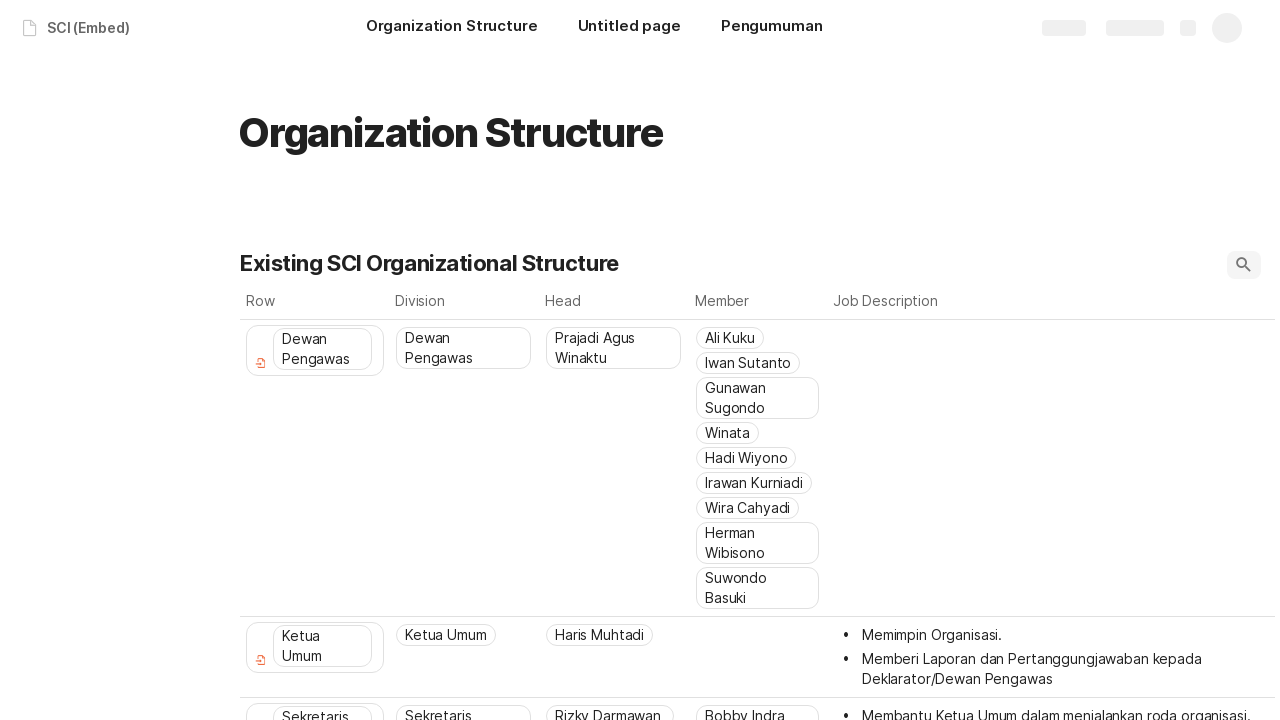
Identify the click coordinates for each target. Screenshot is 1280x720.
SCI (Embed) (88, 27)
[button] (1244, 265)
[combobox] (465, 348)
